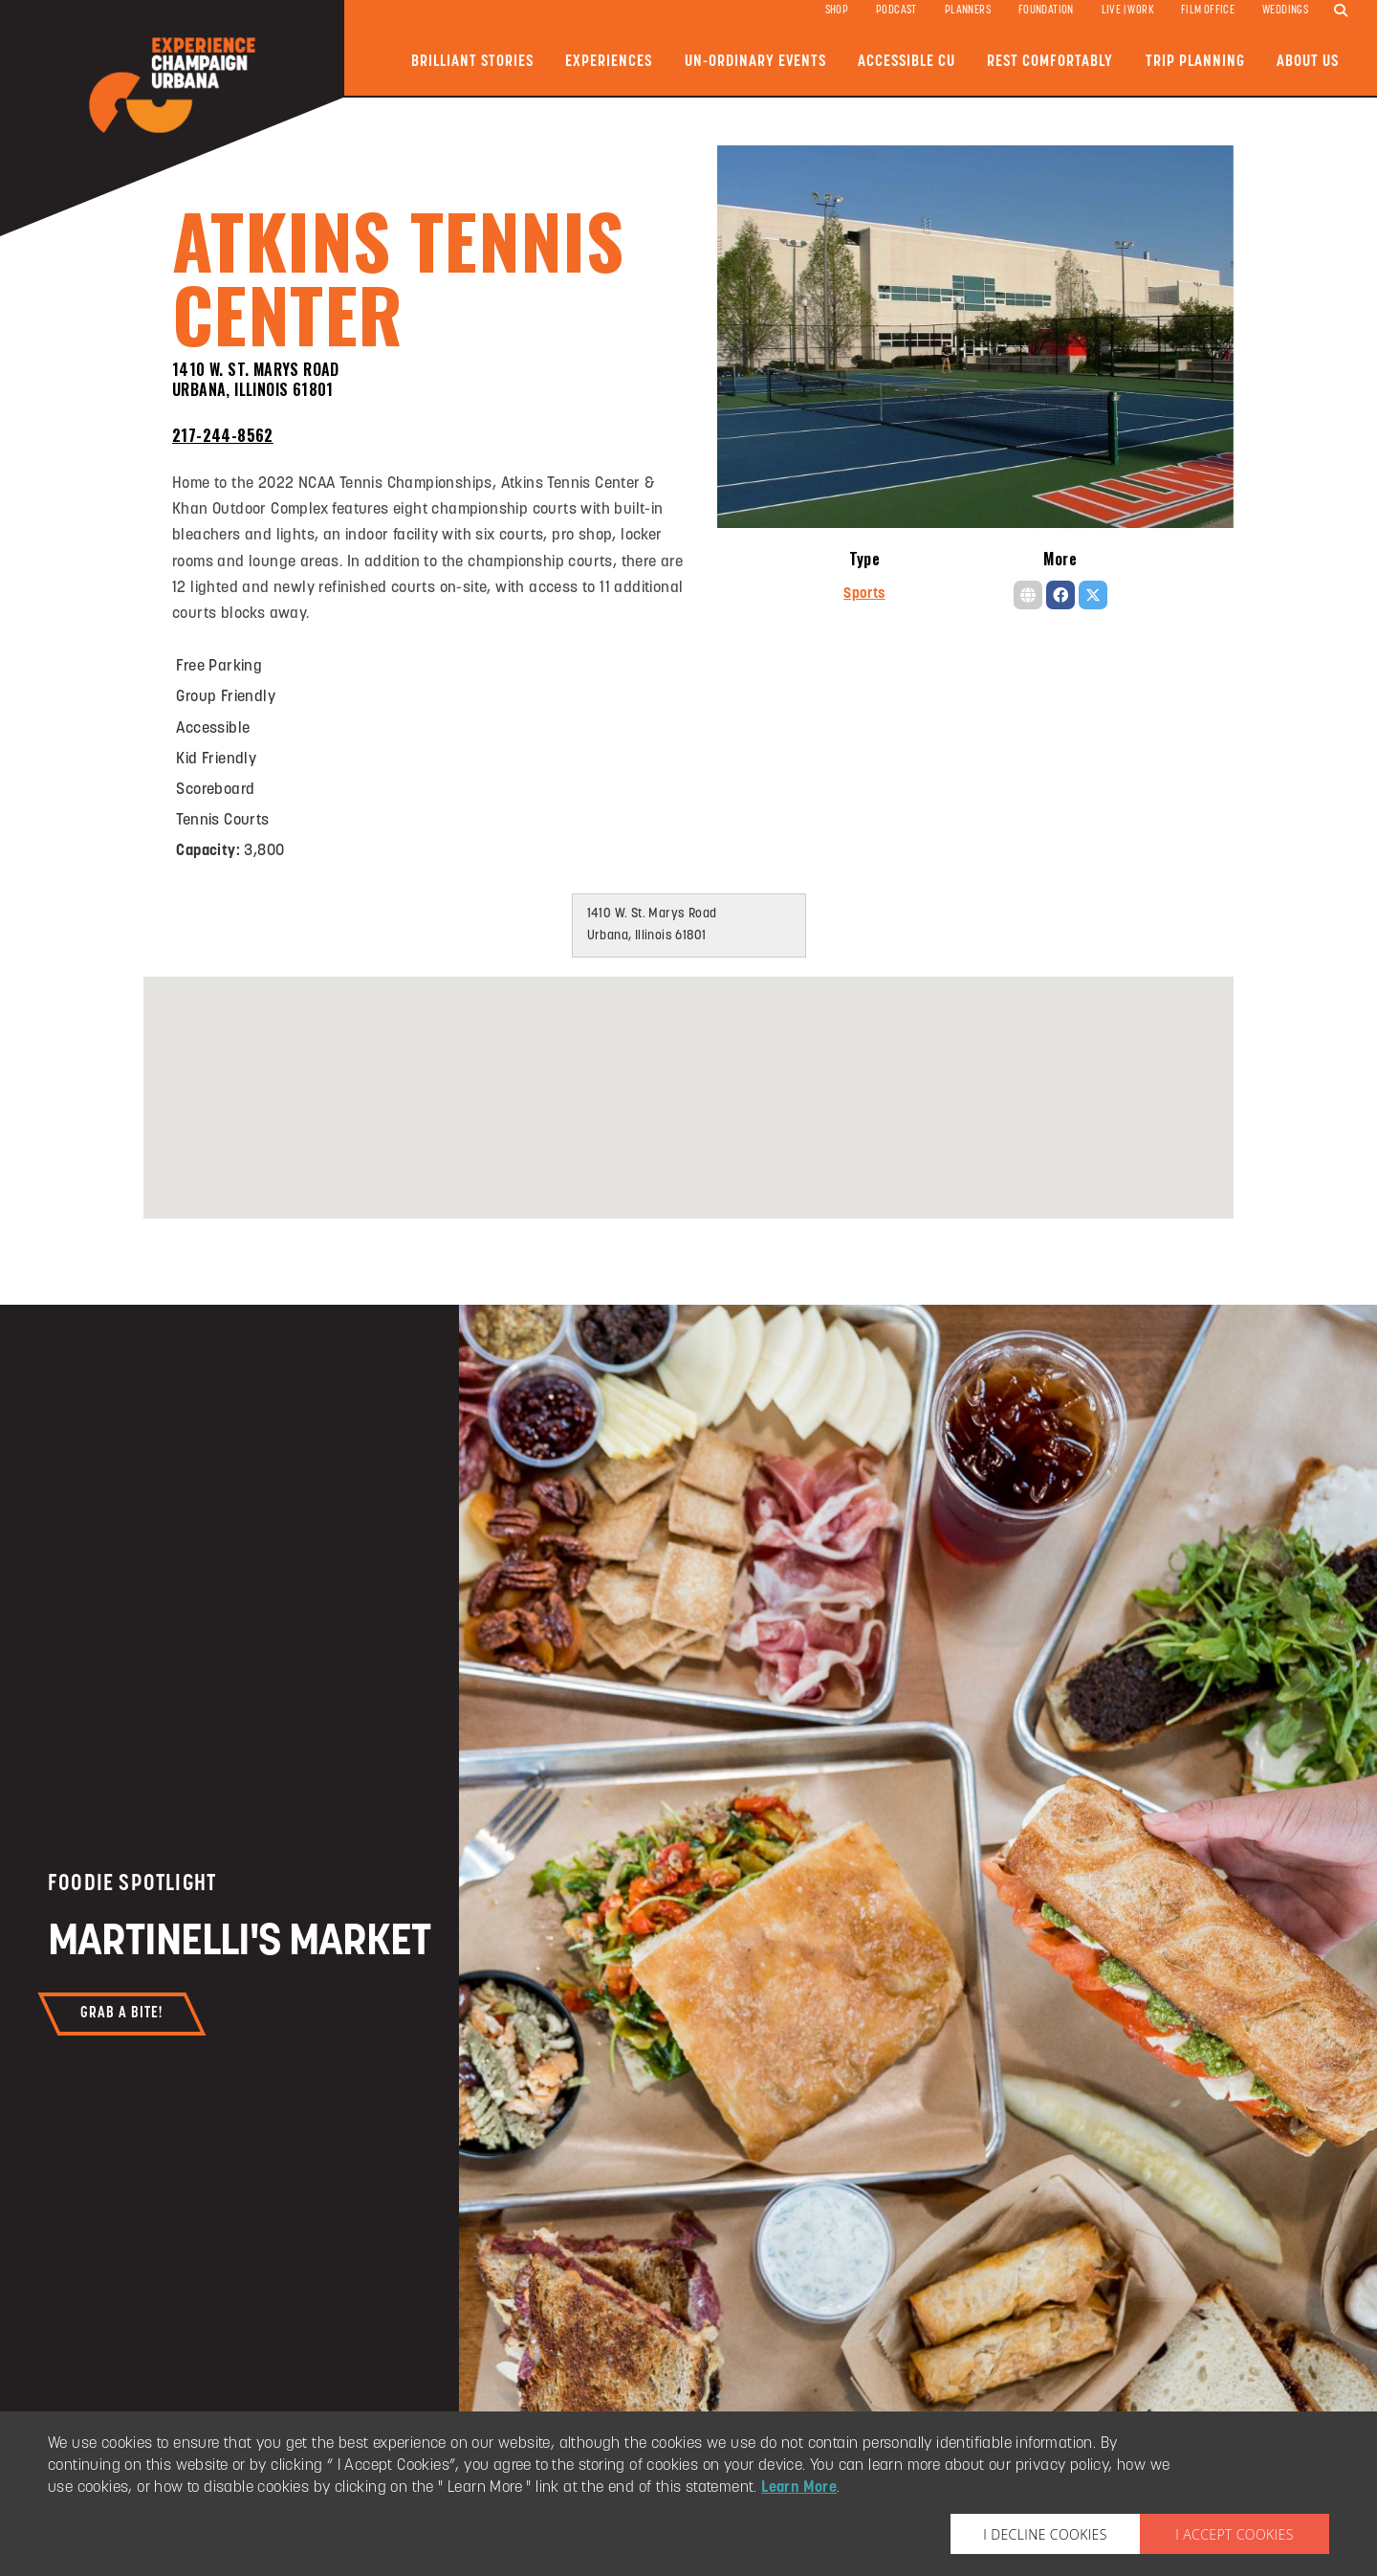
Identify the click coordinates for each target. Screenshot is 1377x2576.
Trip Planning (1195, 62)
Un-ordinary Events (755, 62)
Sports (864, 594)
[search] (1340, 11)
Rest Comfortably (1050, 62)
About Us (1308, 62)
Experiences (608, 62)
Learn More (799, 2488)
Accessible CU (906, 62)
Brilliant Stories (472, 62)
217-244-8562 (222, 435)
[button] (688, 1079)
